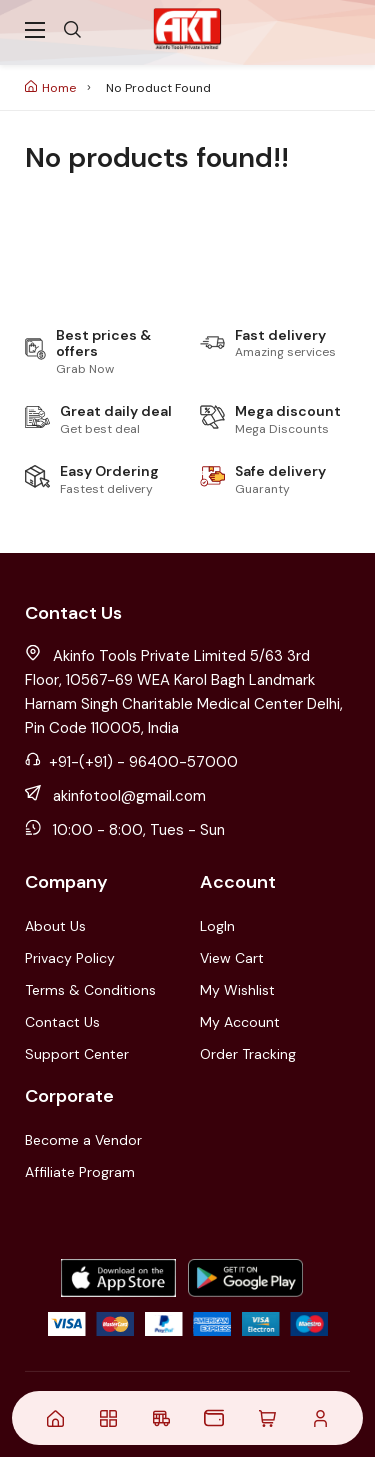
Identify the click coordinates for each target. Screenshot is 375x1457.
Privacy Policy (70, 958)
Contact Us (62, 1022)
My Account (240, 1022)
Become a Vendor (83, 1140)
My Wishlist (237, 990)
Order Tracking (248, 1054)
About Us (55, 926)
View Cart (232, 958)
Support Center (77, 1054)
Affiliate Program (80, 1172)
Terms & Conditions (90, 990)
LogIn (217, 926)
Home (50, 88)
